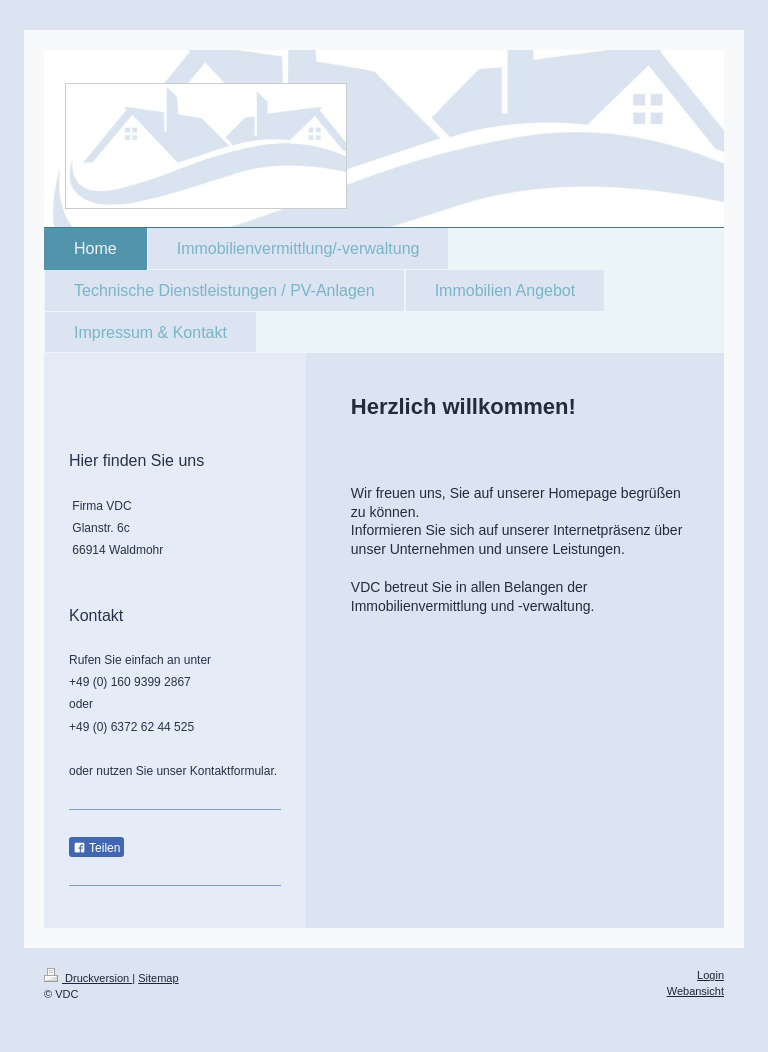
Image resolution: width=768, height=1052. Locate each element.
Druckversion (88, 978)
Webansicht (695, 991)
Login (710, 975)
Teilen (96, 848)
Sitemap (158, 978)
